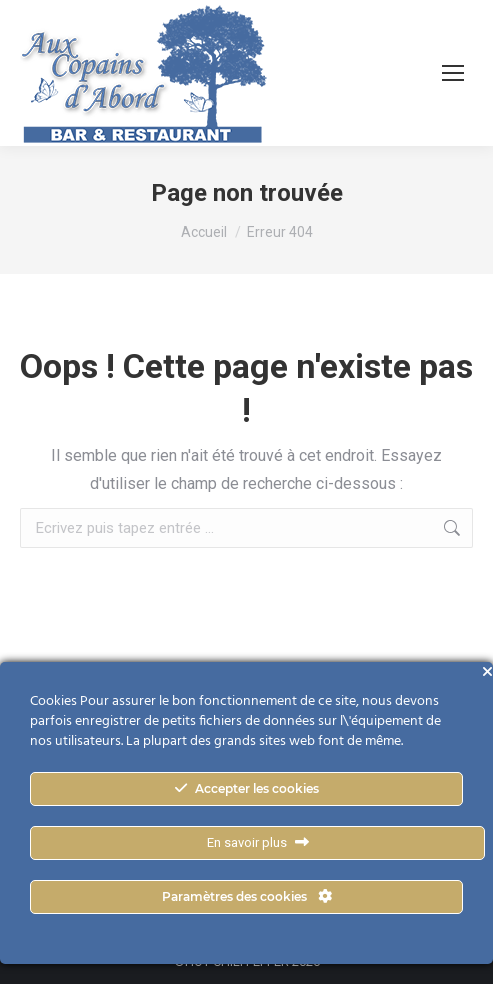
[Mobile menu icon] (453, 73)
